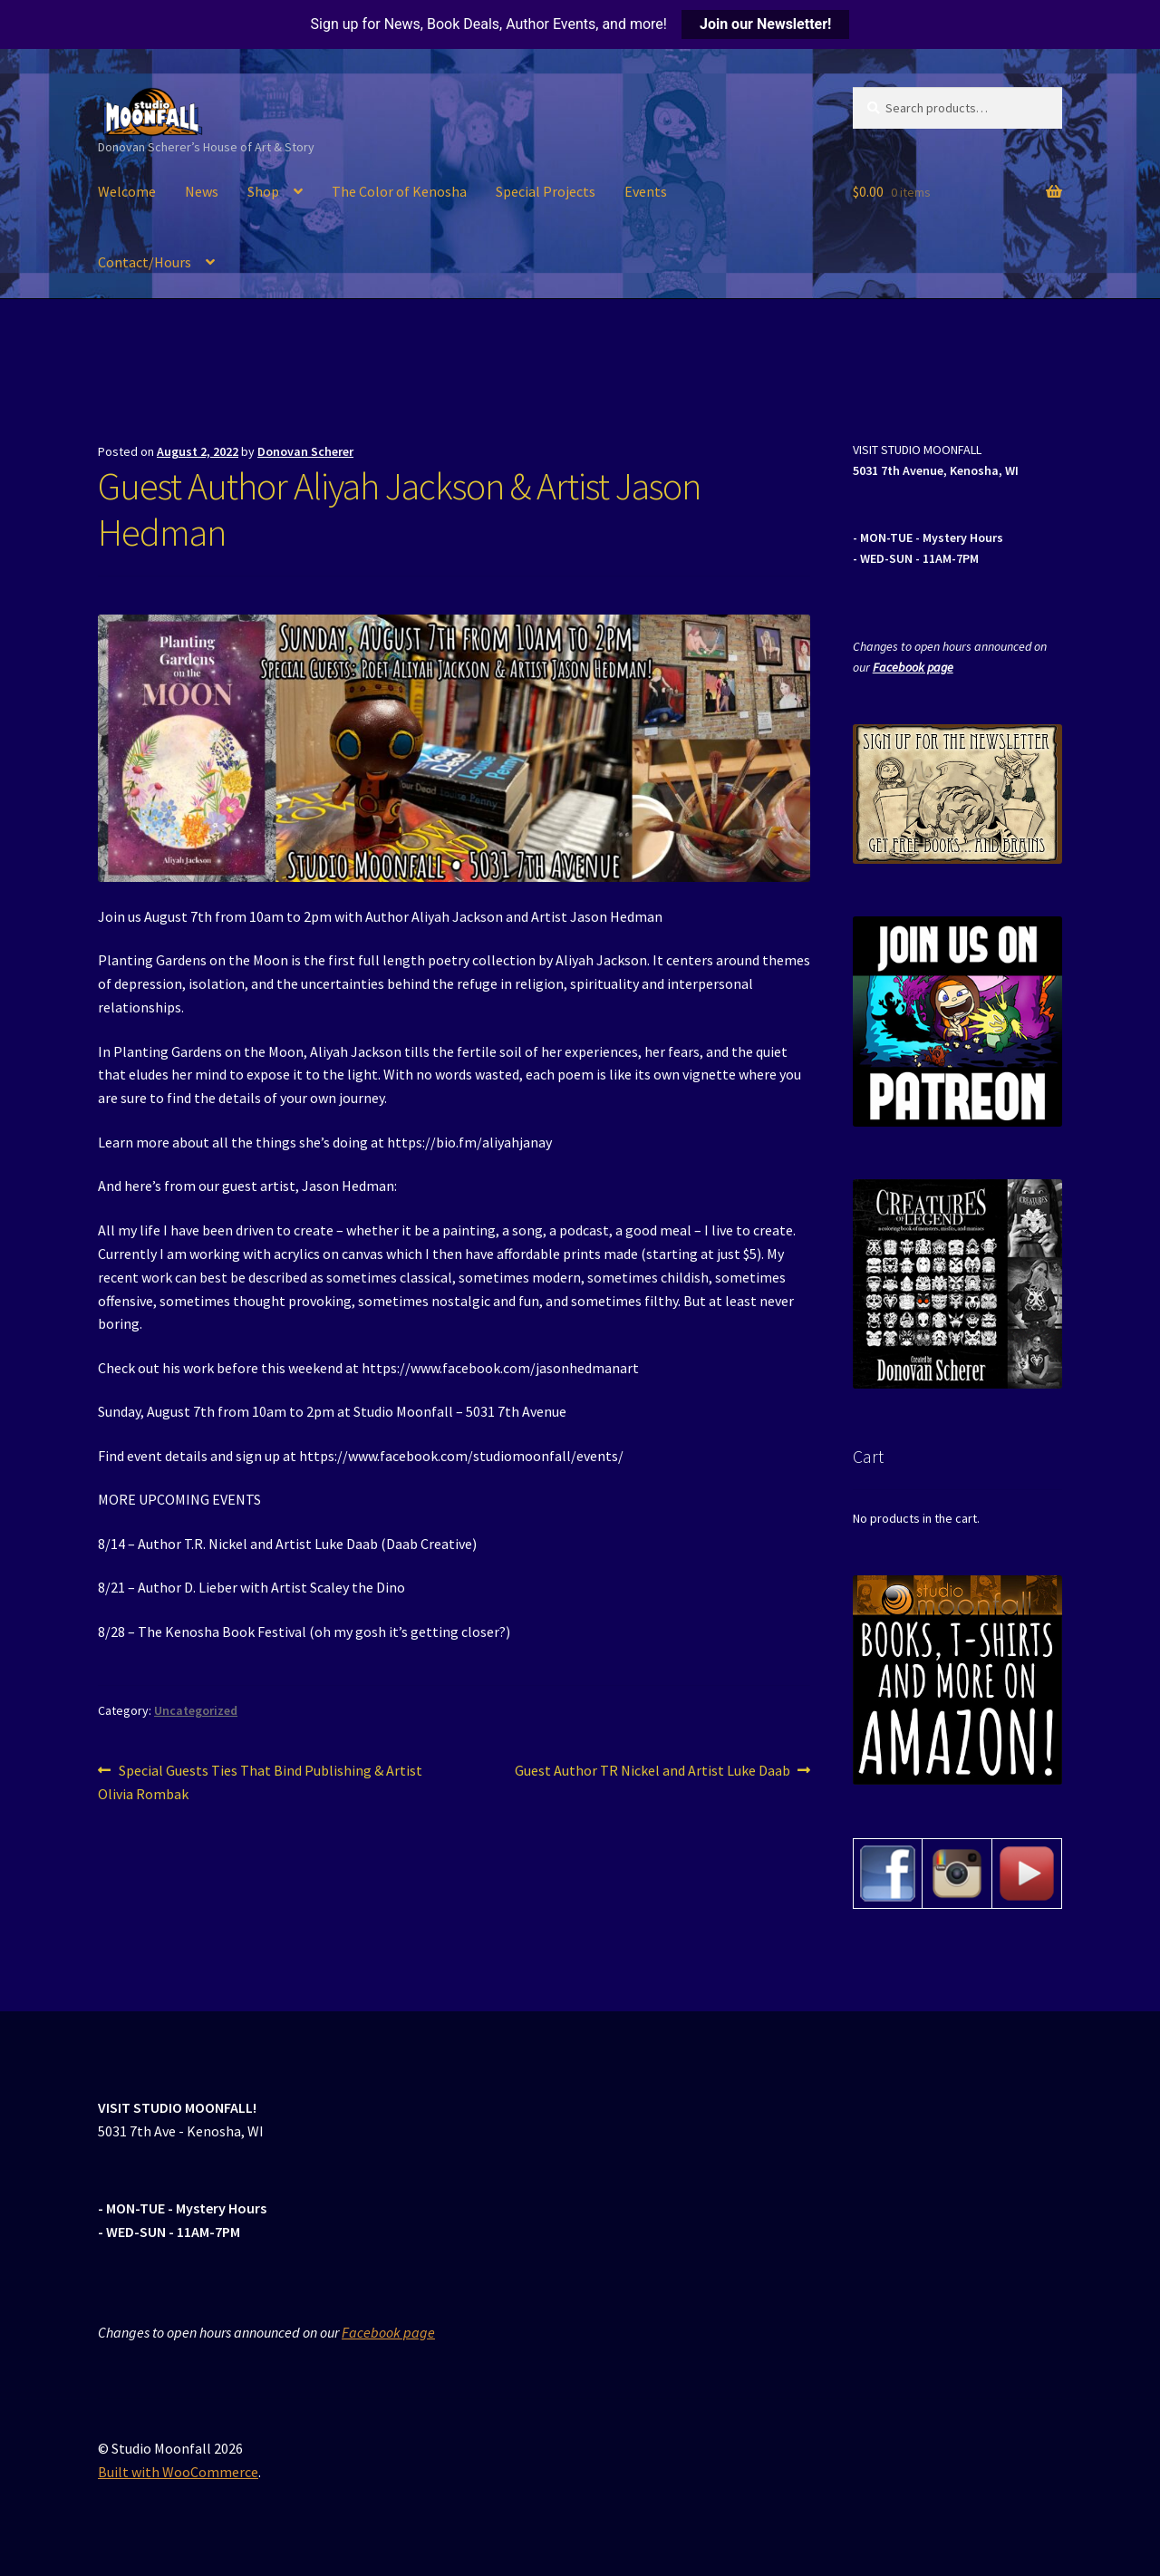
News (201, 191)
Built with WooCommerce (178, 2472)
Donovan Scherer (305, 451)
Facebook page (913, 667)
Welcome (127, 191)
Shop (263, 191)
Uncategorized (195, 1710)
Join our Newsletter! (765, 24)
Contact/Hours (144, 262)
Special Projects (545, 191)
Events (645, 191)
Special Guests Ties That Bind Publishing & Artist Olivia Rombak (260, 1781)
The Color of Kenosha (399, 191)
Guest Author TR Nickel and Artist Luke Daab (652, 1771)
